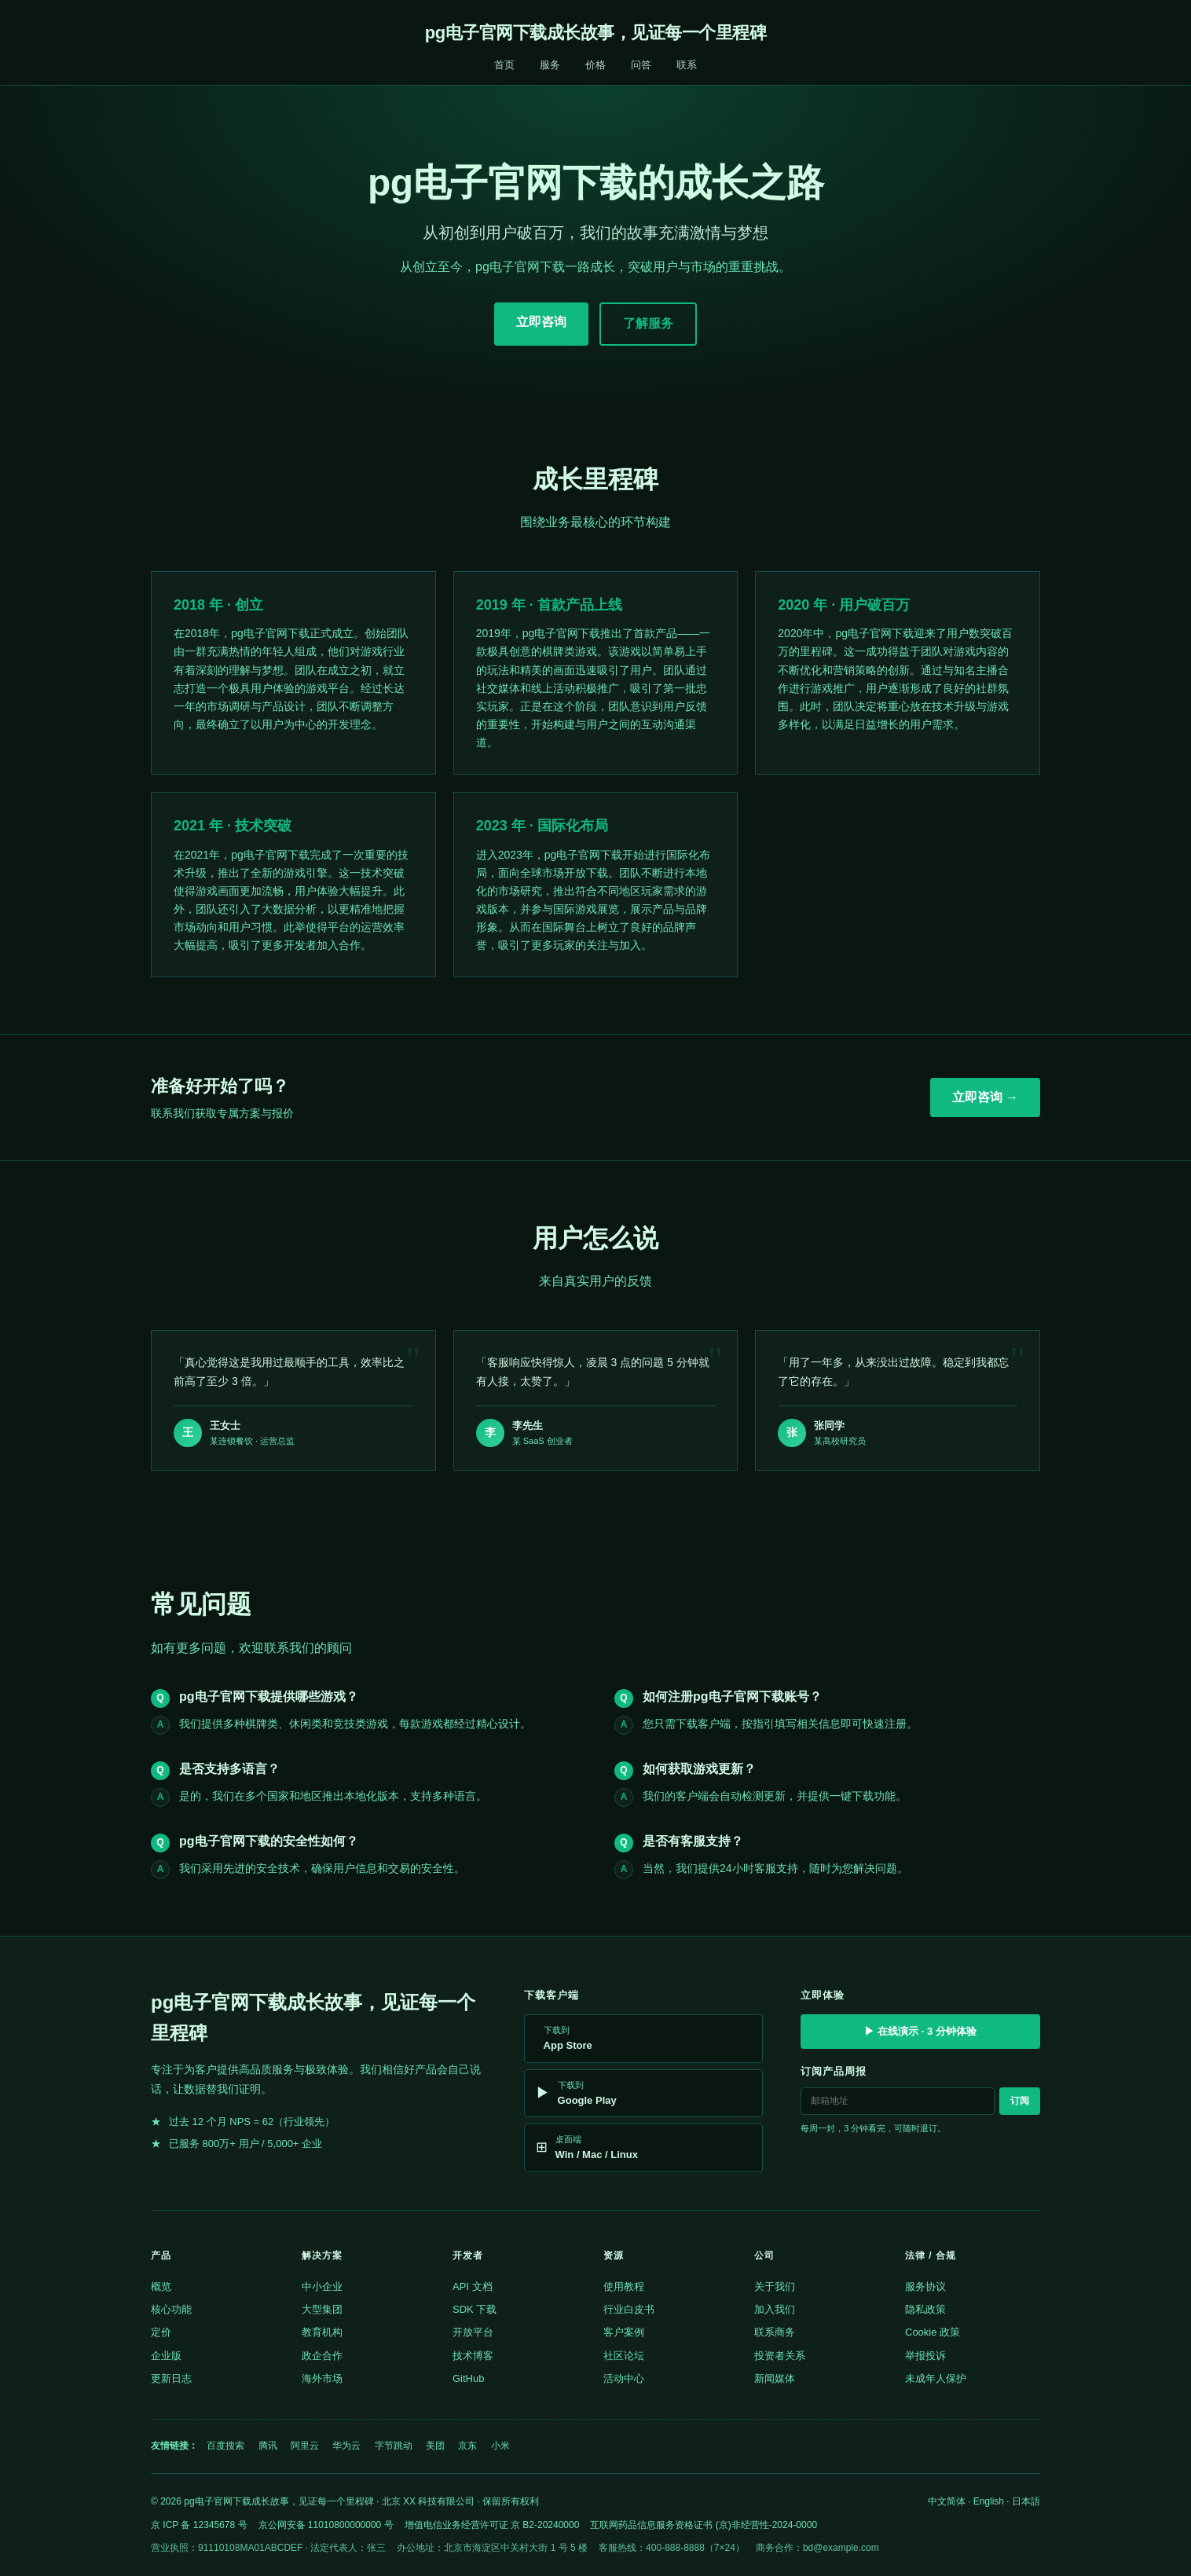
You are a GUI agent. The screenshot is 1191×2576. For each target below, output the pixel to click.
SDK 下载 (475, 2309)
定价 (161, 2332)
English (988, 2501)
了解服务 (648, 323)
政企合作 (322, 2356)
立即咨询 (541, 321)
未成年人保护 (935, 2378)
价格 (595, 65)
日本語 (1026, 2501)
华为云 (346, 2445)
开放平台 (473, 2332)
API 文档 (473, 2286)
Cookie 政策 (932, 2332)
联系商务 (774, 2332)
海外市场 (322, 2378)
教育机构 (322, 2332)
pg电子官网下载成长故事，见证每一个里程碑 (595, 32)
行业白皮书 (628, 2309)
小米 (500, 2445)
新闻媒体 (774, 2378)
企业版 (166, 2356)
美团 (435, 2445)
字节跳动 (393, 2445)
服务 (550, 65)
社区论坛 (623, 2356)
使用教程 (623, 2286)
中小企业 (322, 2286)
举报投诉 (925, 2356)
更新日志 (171, 2378)
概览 (161, 2286)
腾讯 (267, 2445)
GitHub (468, 2378)
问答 (641, 65)
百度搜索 (225, 2445)
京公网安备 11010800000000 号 (326, 2524)
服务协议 (925, 2286)
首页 (504, 65)
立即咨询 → (985, 1097)
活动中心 (623, 2378)
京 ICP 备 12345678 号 (199, 2524)
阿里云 (305, 2445)
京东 (467, 2445)
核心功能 (171, 2309)
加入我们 (774, 2309)
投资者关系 (779, 2356)
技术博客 (473, 2356)
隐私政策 (925, 2309)
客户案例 (623, 2332)
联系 (686, 65)
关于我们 (774, 2286)
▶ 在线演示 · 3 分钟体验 (920, 2031)
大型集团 (322, 2309)
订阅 (1019, 2100)
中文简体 (947, 2501)
